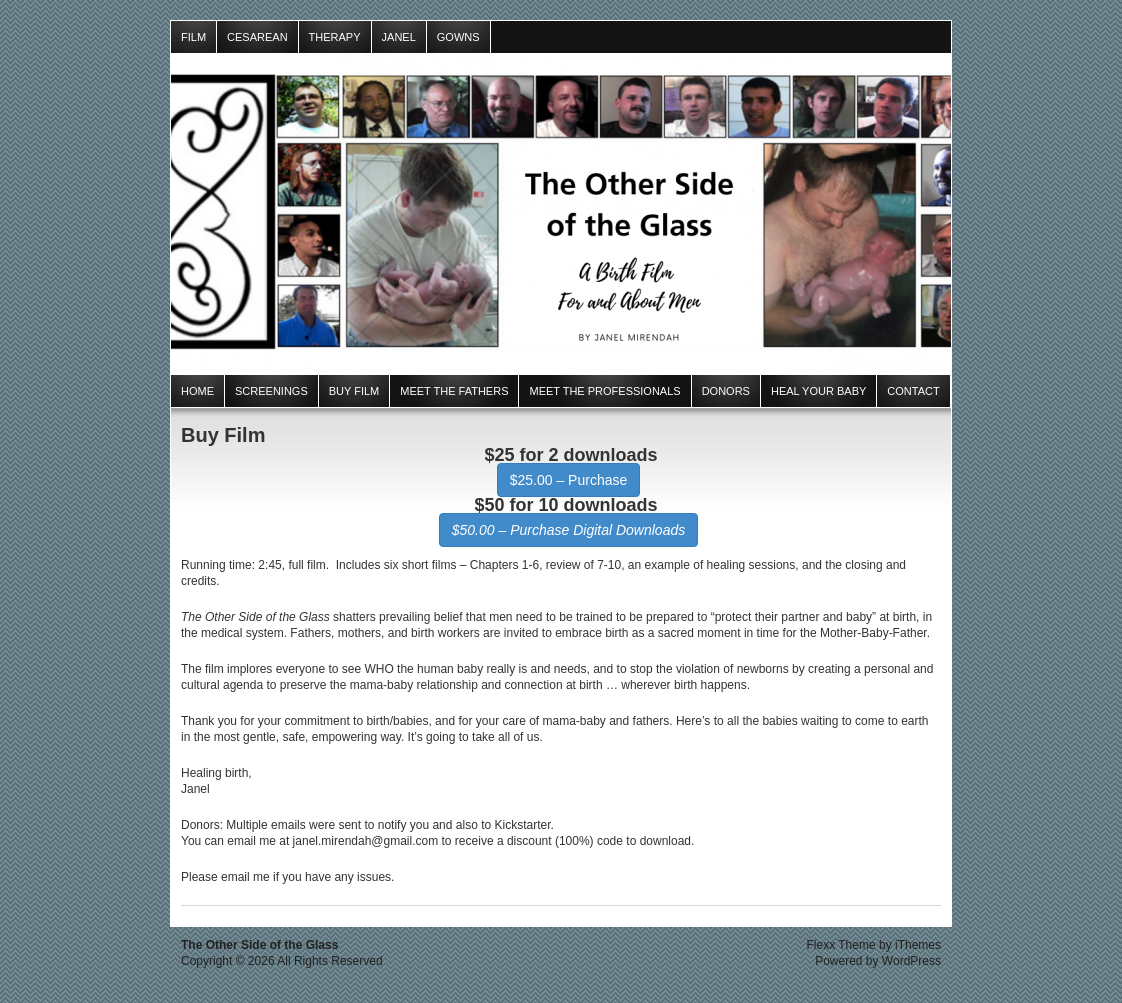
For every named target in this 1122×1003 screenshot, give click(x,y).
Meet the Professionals (604, 391)
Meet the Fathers (454, 391)
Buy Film (354, 391)
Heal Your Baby (818, 391)
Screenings (271, 391)
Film (193, 37)
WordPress (911, 961)
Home (197, 391)
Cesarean (257, 37)
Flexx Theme (841, 945)
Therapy (335, 37)
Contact (913, 391)
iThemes (918, 945)
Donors (726, 391)
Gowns (458, 37)
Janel (399, 37)
